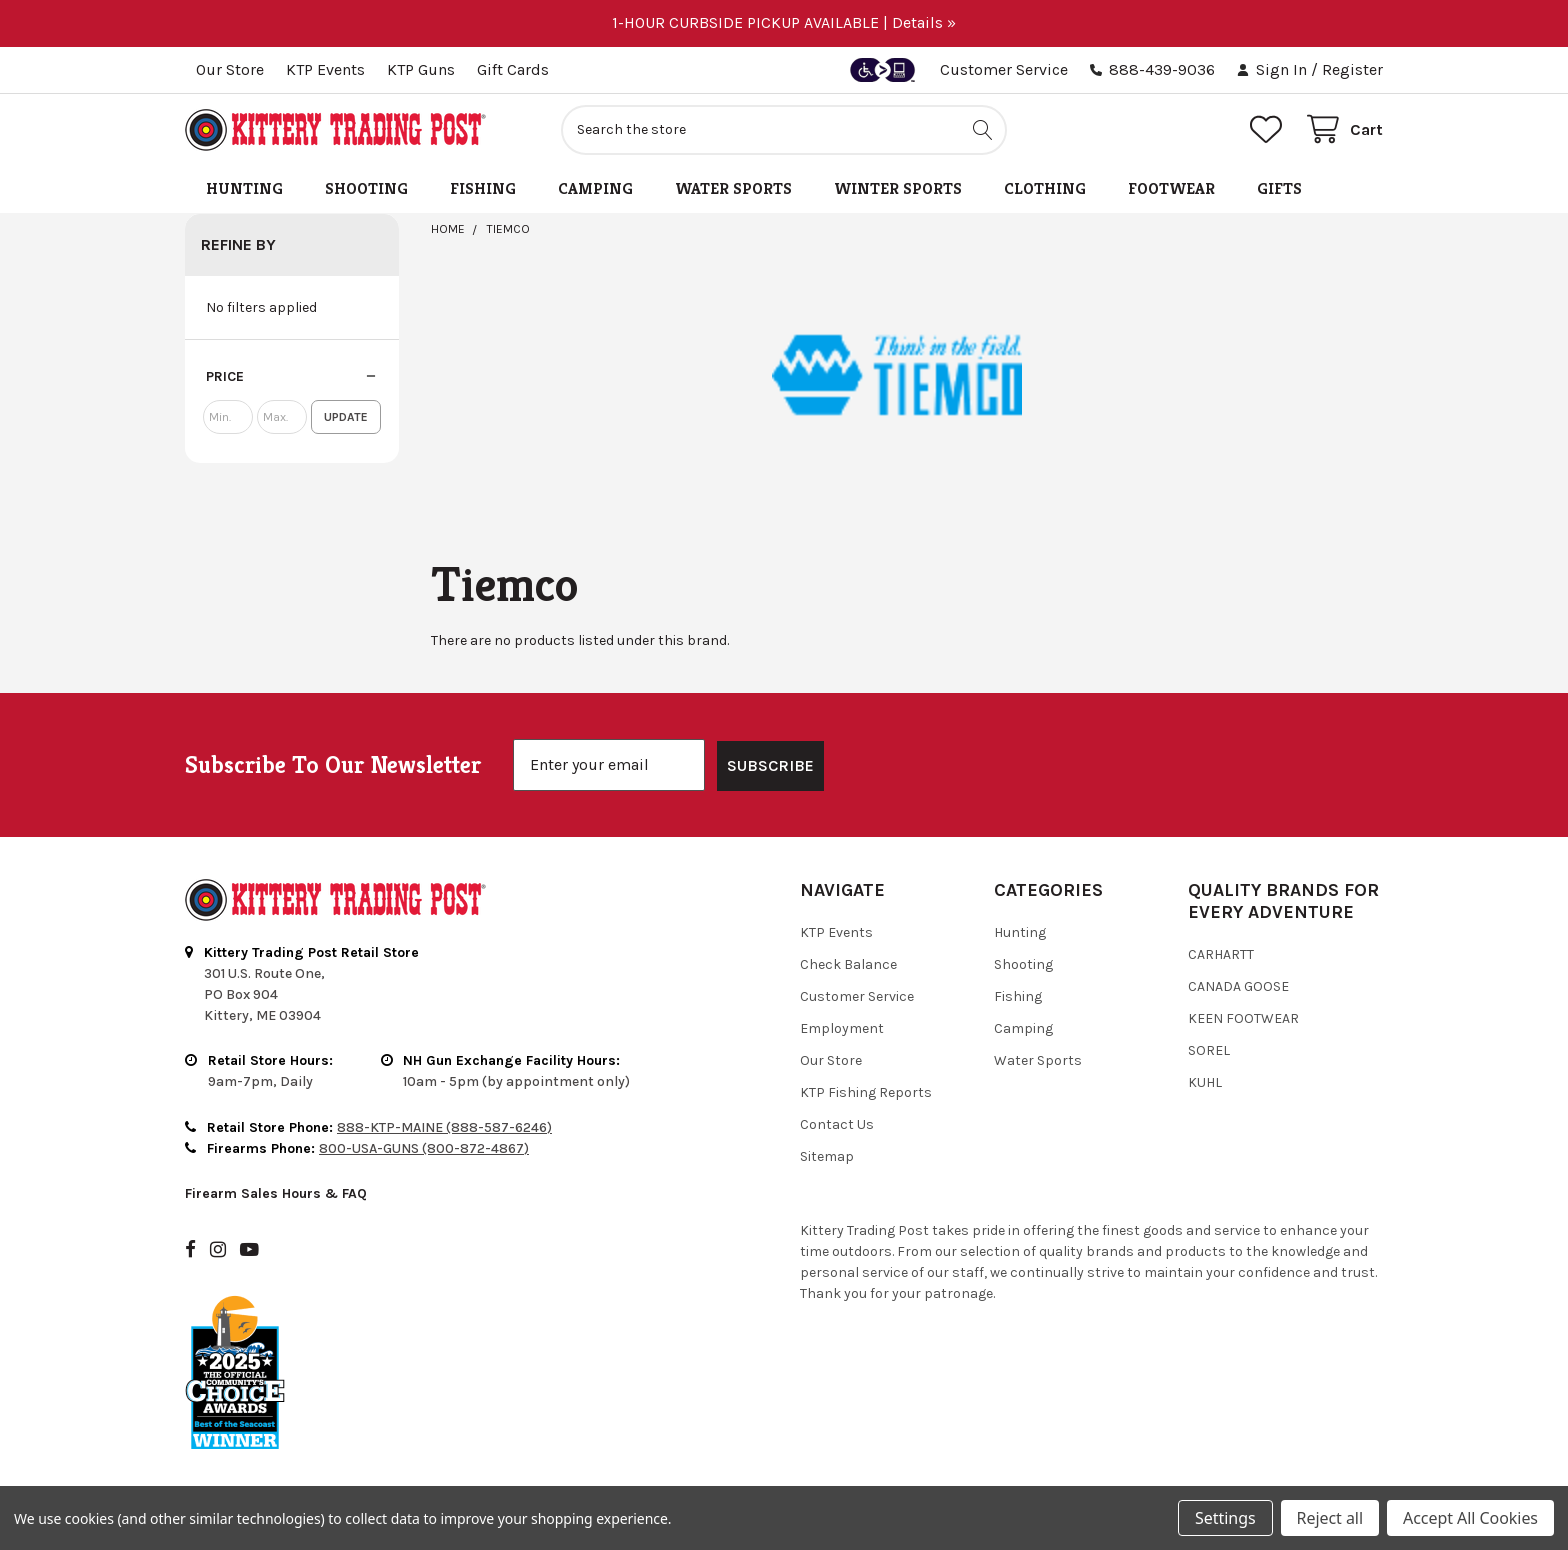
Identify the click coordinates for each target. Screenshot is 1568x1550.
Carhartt (1221, 954)
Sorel (1209, 1050)
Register (1352, 69)
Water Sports (733, 188)
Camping (595, 188)
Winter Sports (898, 188)
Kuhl (1205, 1082)
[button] (292, 377)
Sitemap (827, 1156)
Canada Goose (1238, 986)
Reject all (1330, 1518)
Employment (842, 1028)
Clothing (1045, 188)
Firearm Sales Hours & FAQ (276, 1193)
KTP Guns (421, 69)
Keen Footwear (1243, 1018)
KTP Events (325, 69)
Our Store (230, 69)
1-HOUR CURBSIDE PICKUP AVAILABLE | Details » (784, 22)
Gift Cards (513, 69)
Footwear (1171, 188)
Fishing (483, 188)
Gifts (1279, 188)
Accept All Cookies (1470, 1518)
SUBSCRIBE (770, 765)
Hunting (244, 188)
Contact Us (837, 1124)
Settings (1225, 1518)
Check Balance (848, 964)
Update (346, 417)
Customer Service (1004, 69)
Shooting (366, 188)
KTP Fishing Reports (866, 1092)
